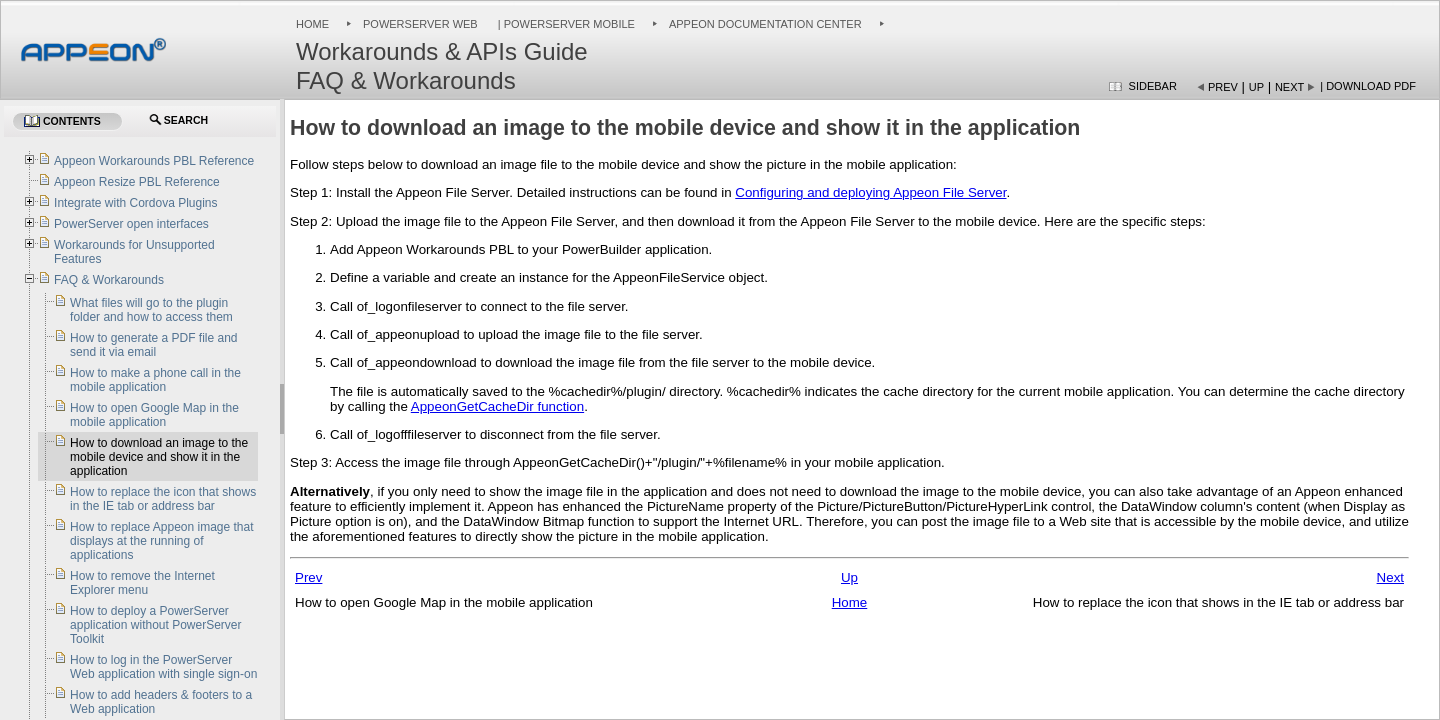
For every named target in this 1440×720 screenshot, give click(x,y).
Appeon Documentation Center (765, 24)
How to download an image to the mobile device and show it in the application (159, 457)
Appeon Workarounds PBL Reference (154, 161)
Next (1289, 87)
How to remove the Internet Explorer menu (142, 583)
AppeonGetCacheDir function (497, 406)
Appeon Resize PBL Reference (137, 182)
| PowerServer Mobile (565, 24)
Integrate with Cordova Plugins (135, 203)
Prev (1223, 87)
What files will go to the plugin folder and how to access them (151, 310)
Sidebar (1153, 86)
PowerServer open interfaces (131, 224)
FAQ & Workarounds (109, 280)
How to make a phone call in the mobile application (155, 380)
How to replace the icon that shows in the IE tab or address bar (163, 499)
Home (312, 24)
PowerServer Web (420, 24)
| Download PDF (1368, 86)
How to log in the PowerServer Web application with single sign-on (163, 667)
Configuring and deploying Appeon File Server (870, 192)
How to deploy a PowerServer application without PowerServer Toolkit (155, 625)
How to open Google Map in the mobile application (154, 415)
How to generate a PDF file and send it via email (153, 345)
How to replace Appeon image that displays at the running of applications (161, 541)
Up (1256, 87)
